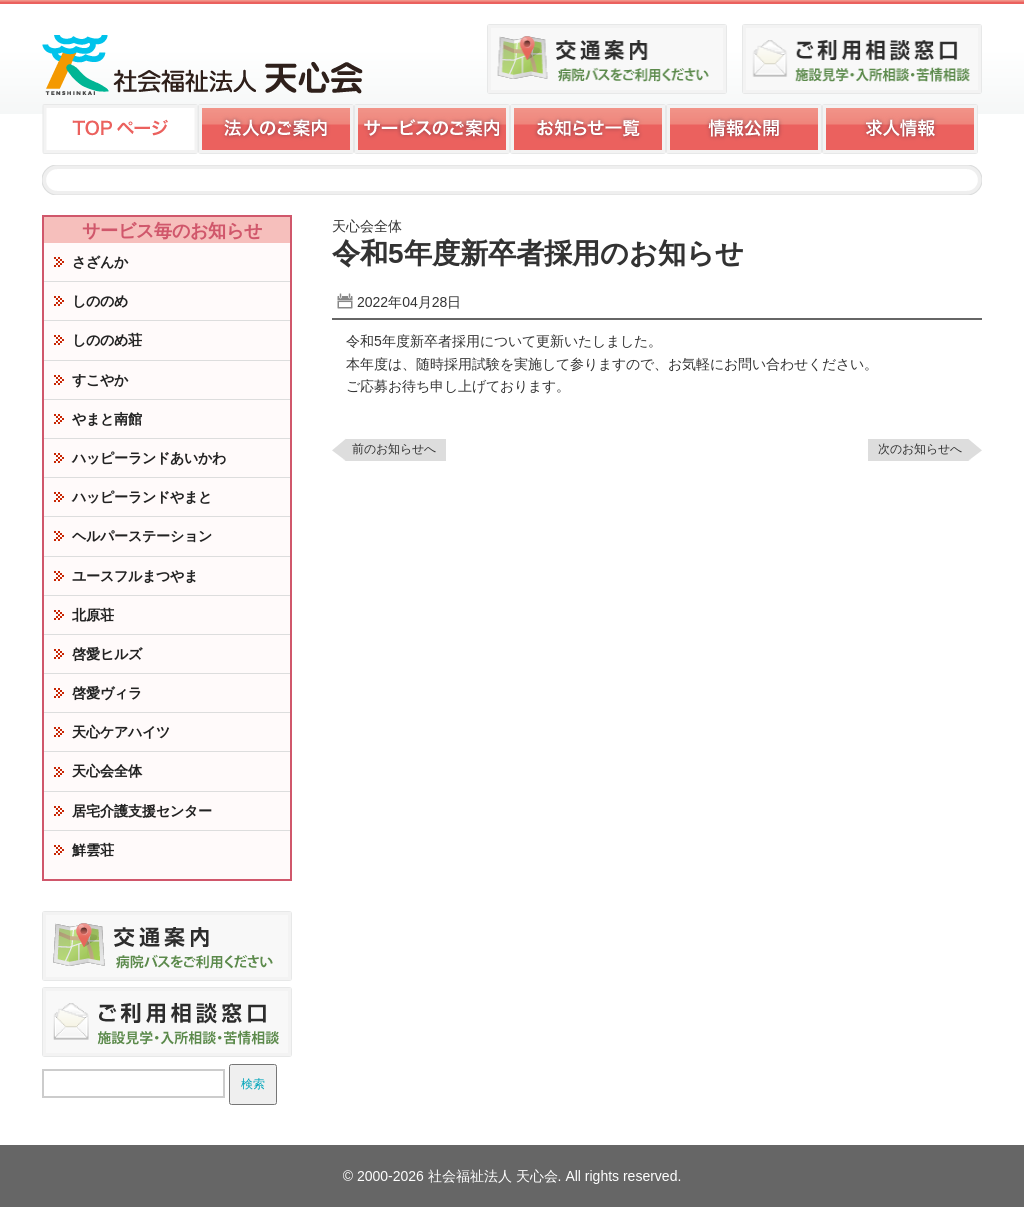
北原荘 (93, 615)
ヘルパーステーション (142, 536)
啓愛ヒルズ (107, 654)
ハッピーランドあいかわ (149, 458)
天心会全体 (107, 771)
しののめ (100, 301)
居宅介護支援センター (142, 811)
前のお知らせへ (394, 449)
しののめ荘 (107, 340)
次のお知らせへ (920, 449)
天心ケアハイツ (121, 732)
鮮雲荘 (93, 850)
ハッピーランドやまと (142, 497)
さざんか (100, 262)
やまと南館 (107, 419)
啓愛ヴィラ (107, 693)
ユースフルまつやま (135, 576)
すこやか (100, 380)
